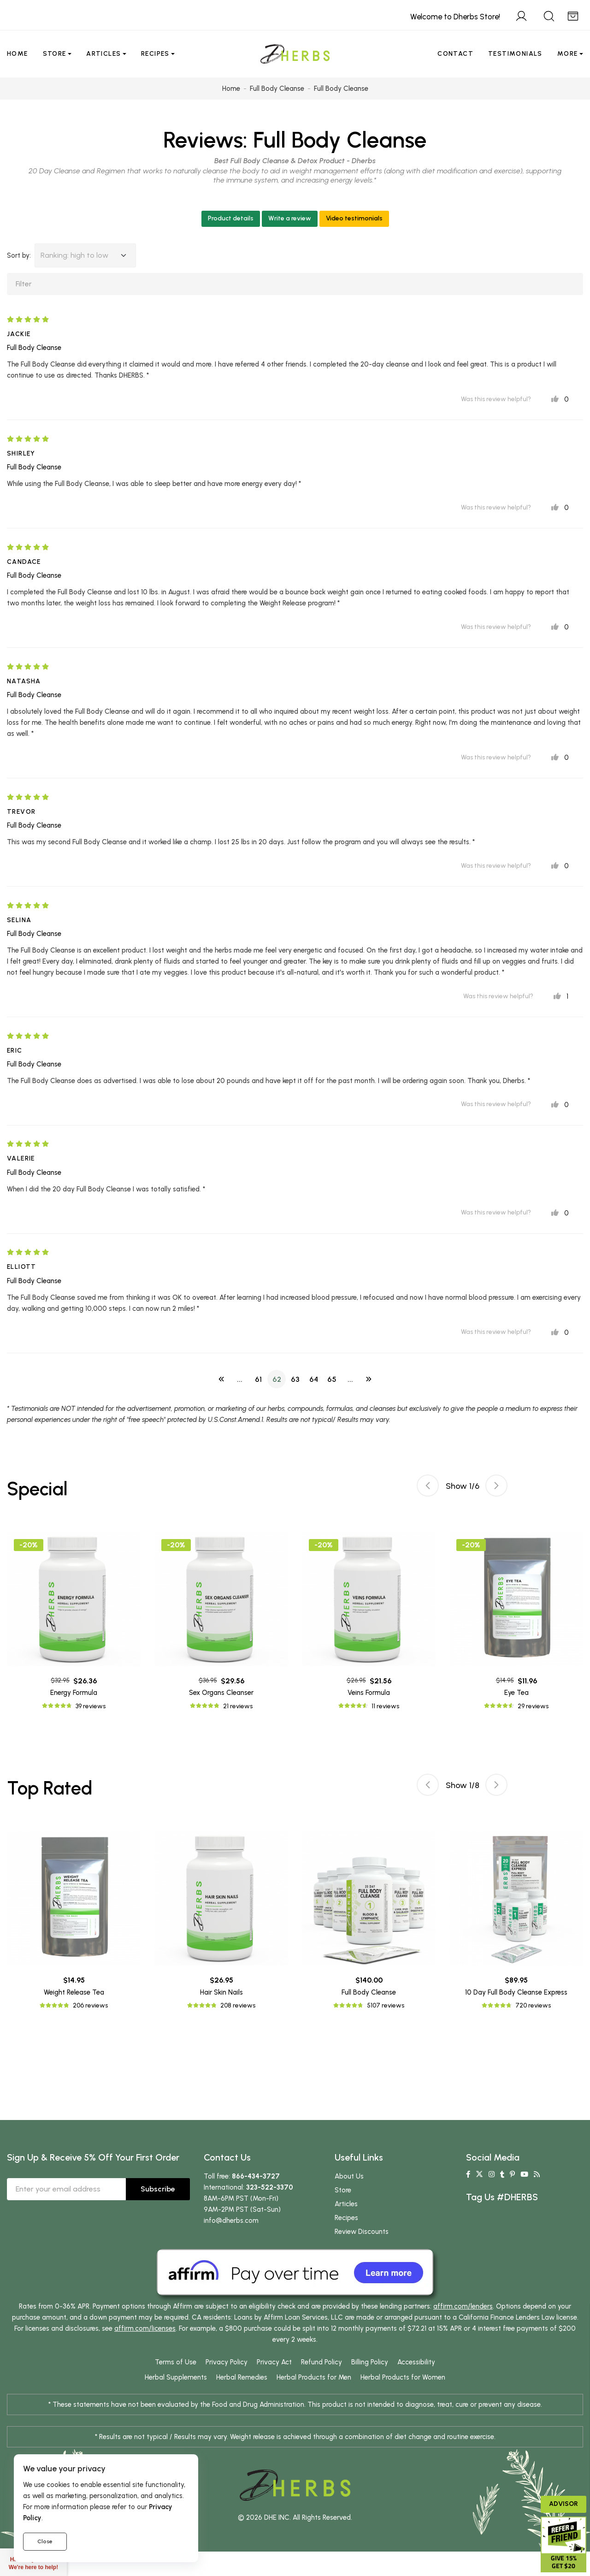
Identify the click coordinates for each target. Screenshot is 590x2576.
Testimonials (515, 54)
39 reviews (91, 1706)
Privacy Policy (227, 2365)
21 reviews (238, 1706)
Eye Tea (516, 1692)
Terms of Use (175, 2365)
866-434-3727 (256, 2179)
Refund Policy (321, 2365)
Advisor (563, 2504)
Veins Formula (369, 1692)
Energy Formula (73, 1692)
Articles (103, 54)
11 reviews (385, 1706)
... (239, 1379)
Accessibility (416, 2365)
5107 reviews (385, 2009)
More (567, 54)
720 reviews (533, 2009)
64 (313, 1379)
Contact (455, 54)
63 (295, 1379)
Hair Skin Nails (221, 1995)
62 (276, 1379)
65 (331, 1379)
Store (54, 54)
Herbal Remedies (241, 2380)
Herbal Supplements (176, 2380)
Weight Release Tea (74, 1995)
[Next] (369, 1379)
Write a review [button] (289, 218)
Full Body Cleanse (340, 139)
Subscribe (158, 2192)
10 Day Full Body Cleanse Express (516, 1995)
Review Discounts (362, 2235)
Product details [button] (231, 218)
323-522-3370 (269, 2190)
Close (45, 2541)
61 (258, 1379)
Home (17, 54)
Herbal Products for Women (402, 2380)
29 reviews (533, 1706)
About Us (349, 2179)
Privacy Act (274, 2365)
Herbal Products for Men (314, 2380)
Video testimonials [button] (354, 218)
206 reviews (90, 2009)
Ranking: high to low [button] (74, 255)
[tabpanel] (368, 1621)
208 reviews (237, 2009)
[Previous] (221, 1379)
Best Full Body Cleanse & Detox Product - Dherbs (295, 160)
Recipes (155, 54)
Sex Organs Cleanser (221, 1692)
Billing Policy (369, 2365)
